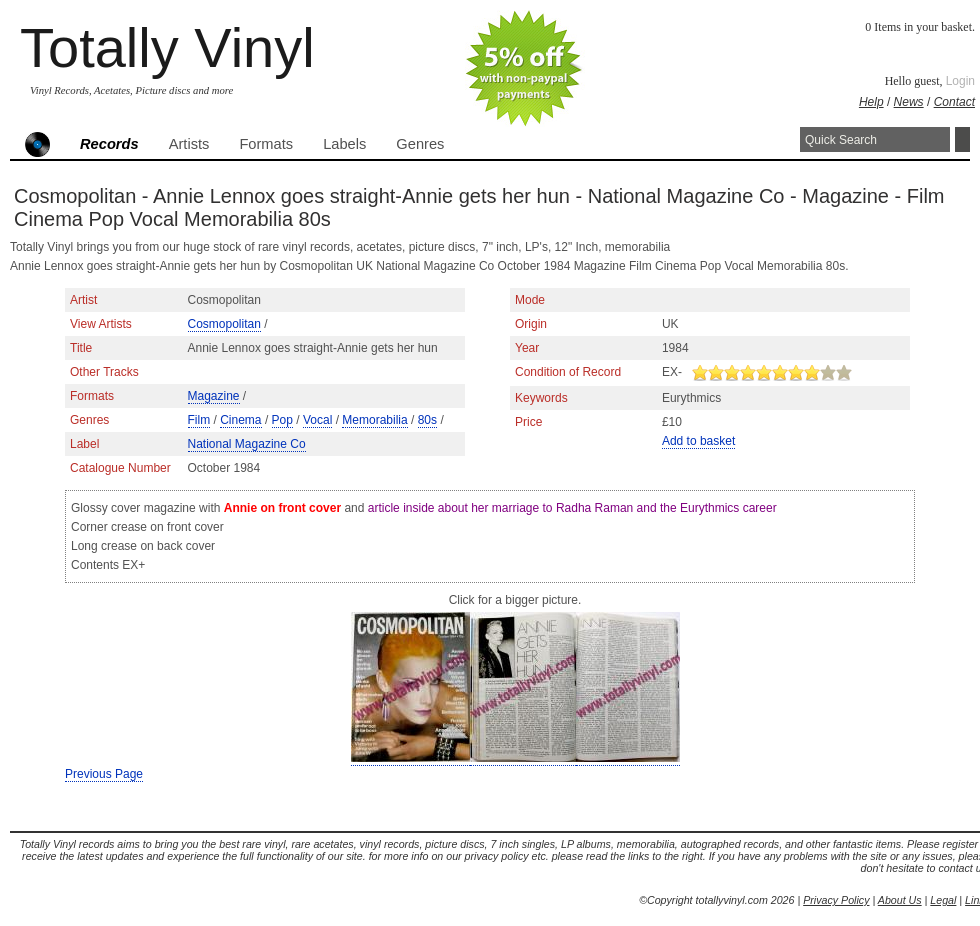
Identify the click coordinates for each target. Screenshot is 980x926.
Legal (943, 900)
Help (871, 102)
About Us (900, 900)
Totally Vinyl (167, 47)
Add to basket (698, 441)
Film (199, 420)
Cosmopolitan (224, 324)
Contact (954, 102)
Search (962, 139)
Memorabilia (374, 420)
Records (109, 144)
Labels (344, 144)
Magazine (214, 396)
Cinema (240, 420)
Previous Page (104, 774)
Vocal (317, 420)
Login (960, 81)
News (909, 102)
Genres (420, 144)
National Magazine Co (247, 444)
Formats (266, 144)
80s (427, 420)
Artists (189, 144)
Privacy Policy (836, 900)
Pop (282, 420)
